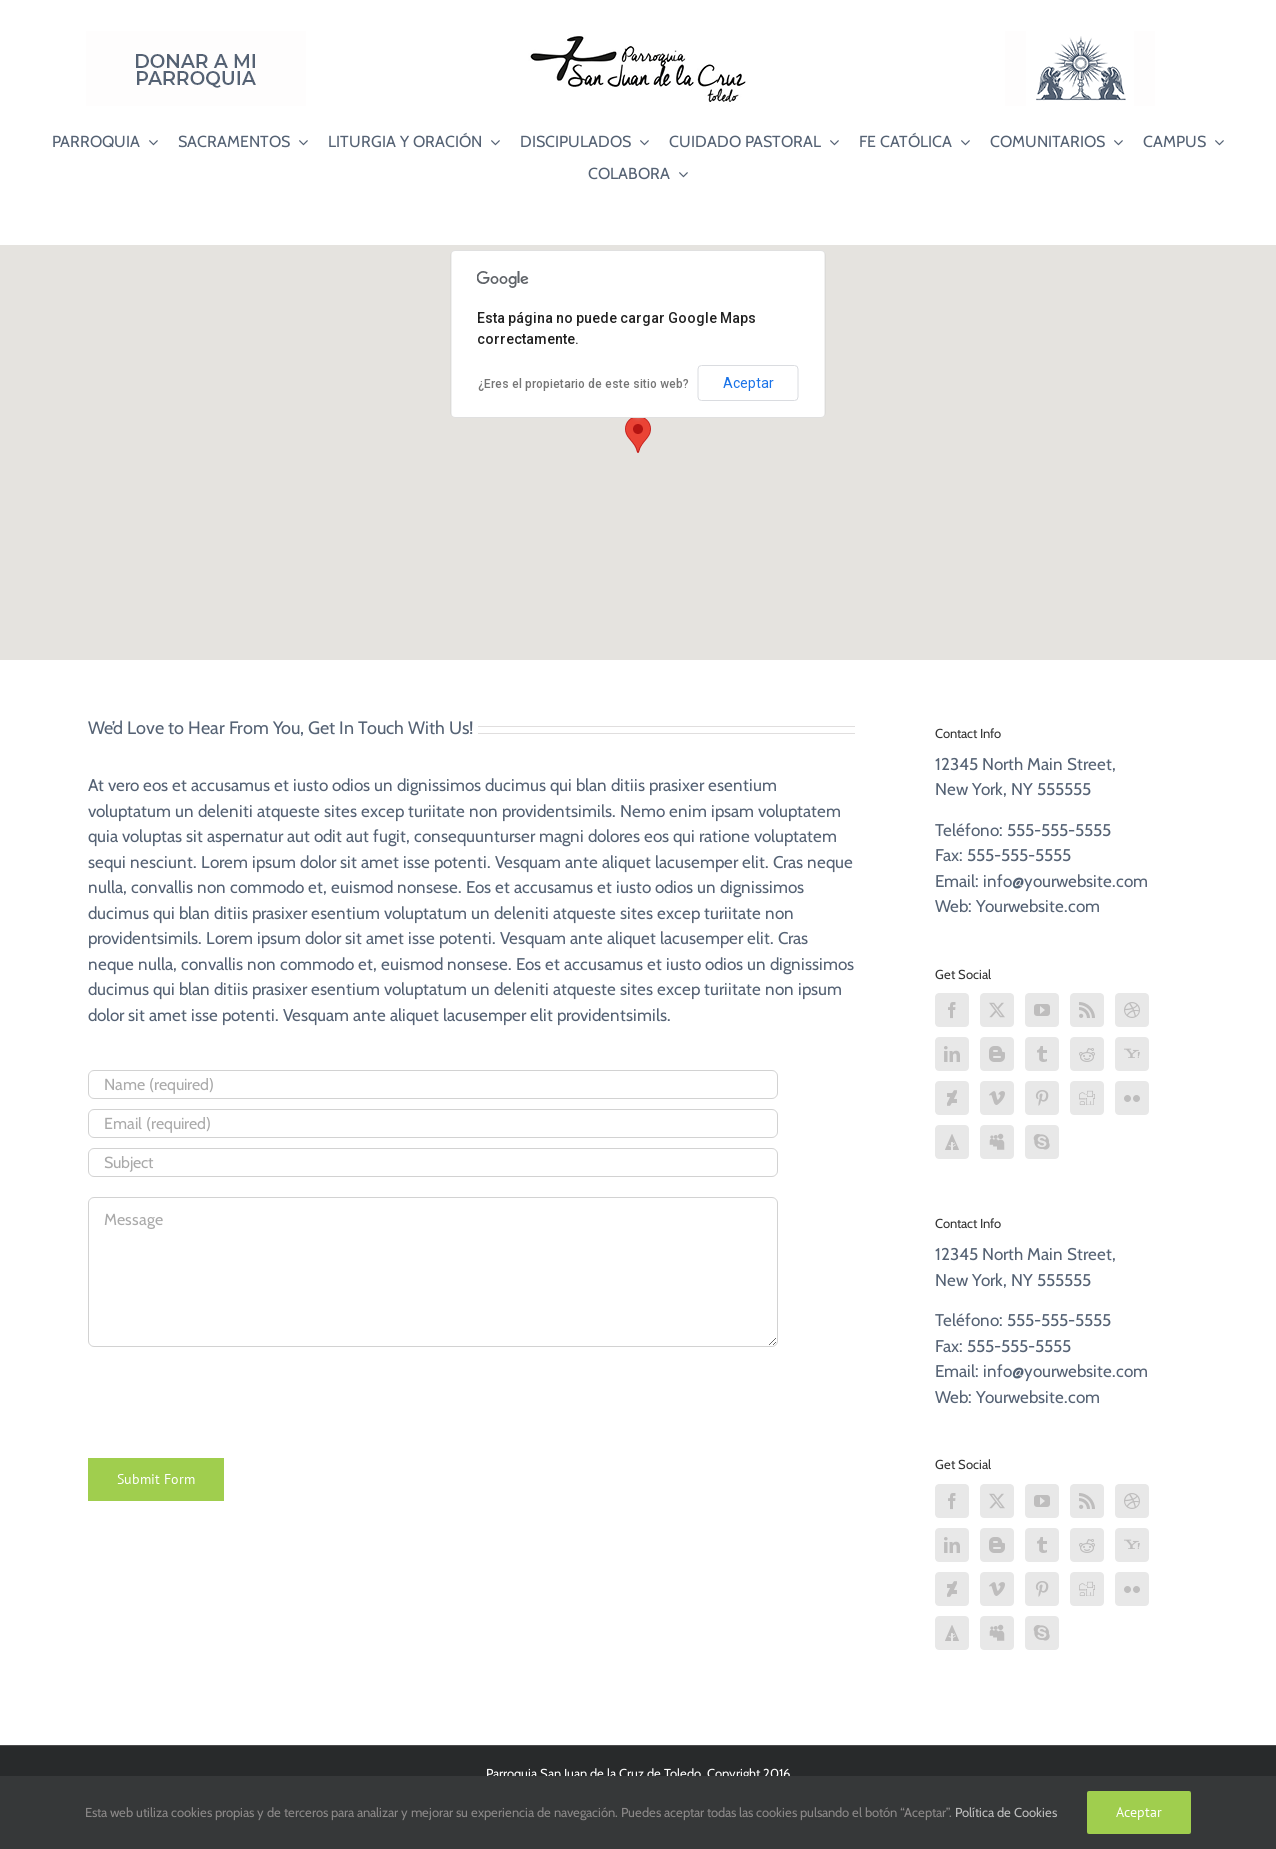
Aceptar (748, 383)
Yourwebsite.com (1038, 906)
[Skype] (1042, 1142)
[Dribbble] (1132, 1010)
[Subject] (433, 1162)
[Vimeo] (997, 1098)
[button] (638, 434)
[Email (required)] (433, 1123)
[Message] (433, 1272)
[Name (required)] (433, 1084)
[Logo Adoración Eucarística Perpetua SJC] (1080, 39)
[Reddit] (1087, 1054)
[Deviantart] (952, 1098)
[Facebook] (952, 1010)
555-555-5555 (1059, 830)
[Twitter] (997, 1010)
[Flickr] (1132, 1098)
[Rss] (1087, 1010)
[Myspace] (997, 1142)
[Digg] (1087, 1098)
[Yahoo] (1132, 1054)
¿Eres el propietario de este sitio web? (583, 384)
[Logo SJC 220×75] (638, 39)
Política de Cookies (1006, 1812)
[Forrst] (952, 1142)
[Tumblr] (1042, 1054)
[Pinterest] (1042, 1098)
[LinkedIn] (952, 1054)
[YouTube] (1042, 1010)
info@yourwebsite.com (1065, 881)
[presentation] (240, 1399)
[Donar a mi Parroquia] (196, 39)
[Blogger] (997, 1054)
